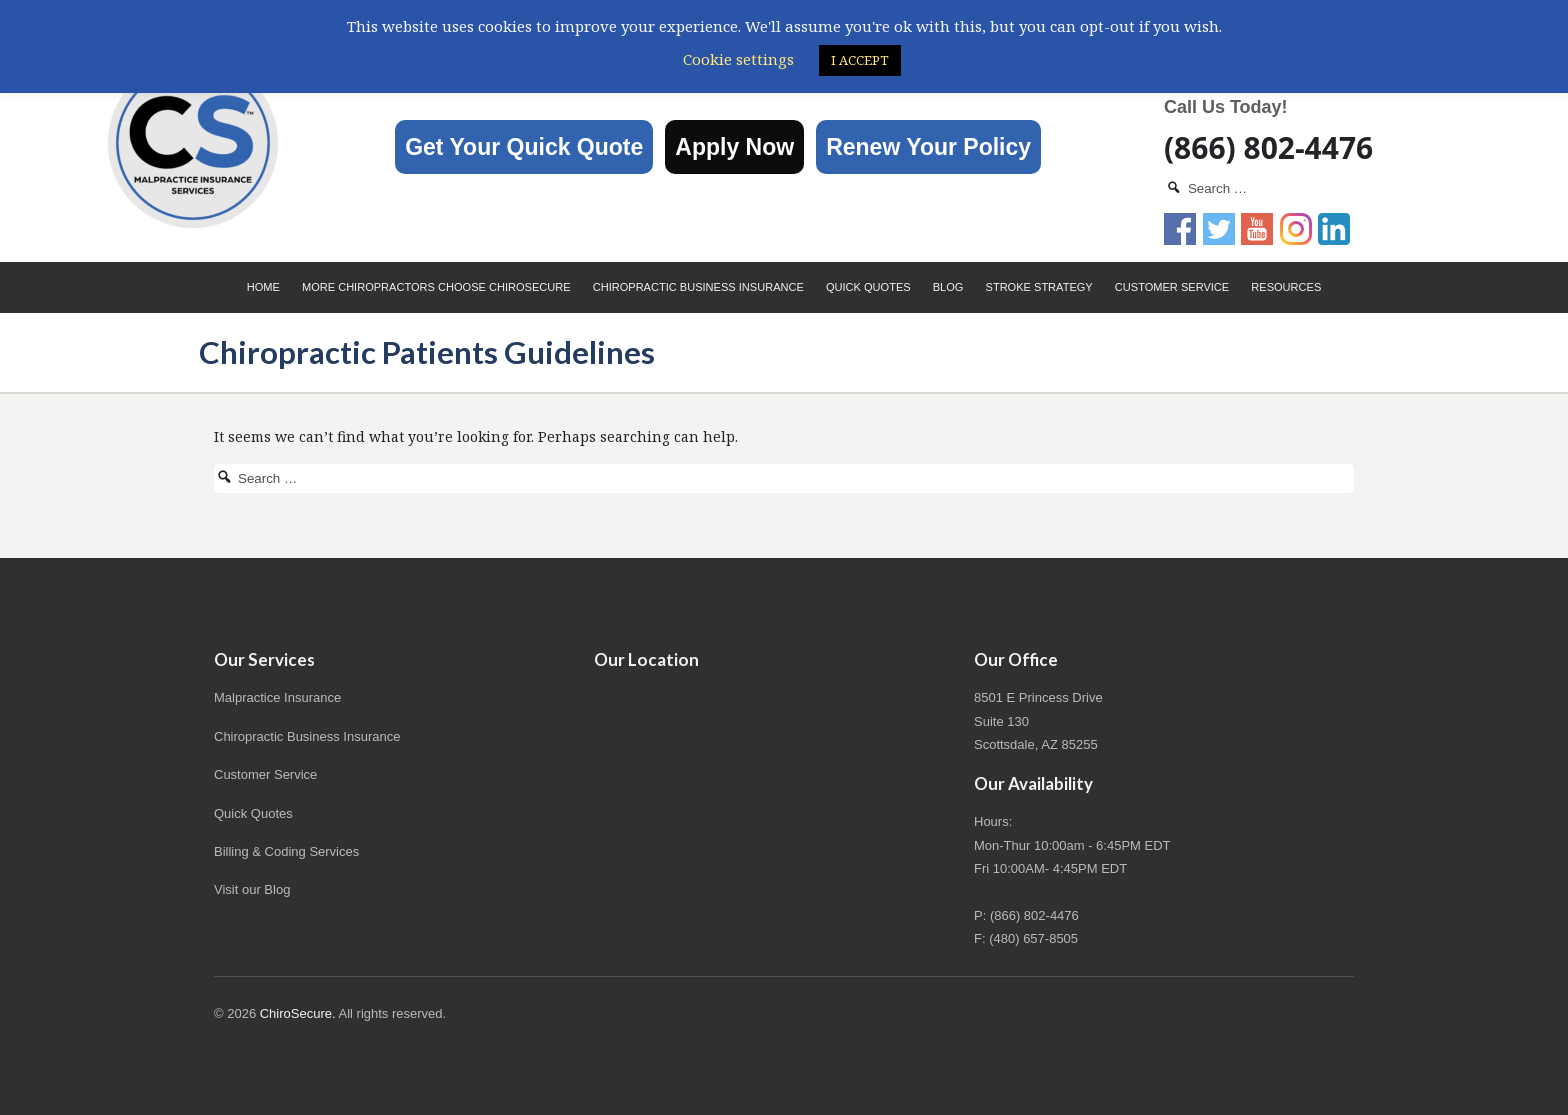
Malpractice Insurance (277, 697)
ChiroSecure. (298, 1013)
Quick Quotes (868, 287)
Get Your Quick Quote (524, 147)
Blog (948, 287)
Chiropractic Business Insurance (698, 287)
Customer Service (1172, 287)
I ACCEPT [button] (860, 60)
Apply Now (734, 147)
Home (263, 287)
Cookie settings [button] (738, 59)
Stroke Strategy (1039, 287)
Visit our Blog (252, 889)
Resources (1286, 287)
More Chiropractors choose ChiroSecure (436, 287)
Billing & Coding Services (286, 851)
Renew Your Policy (928, 147)
